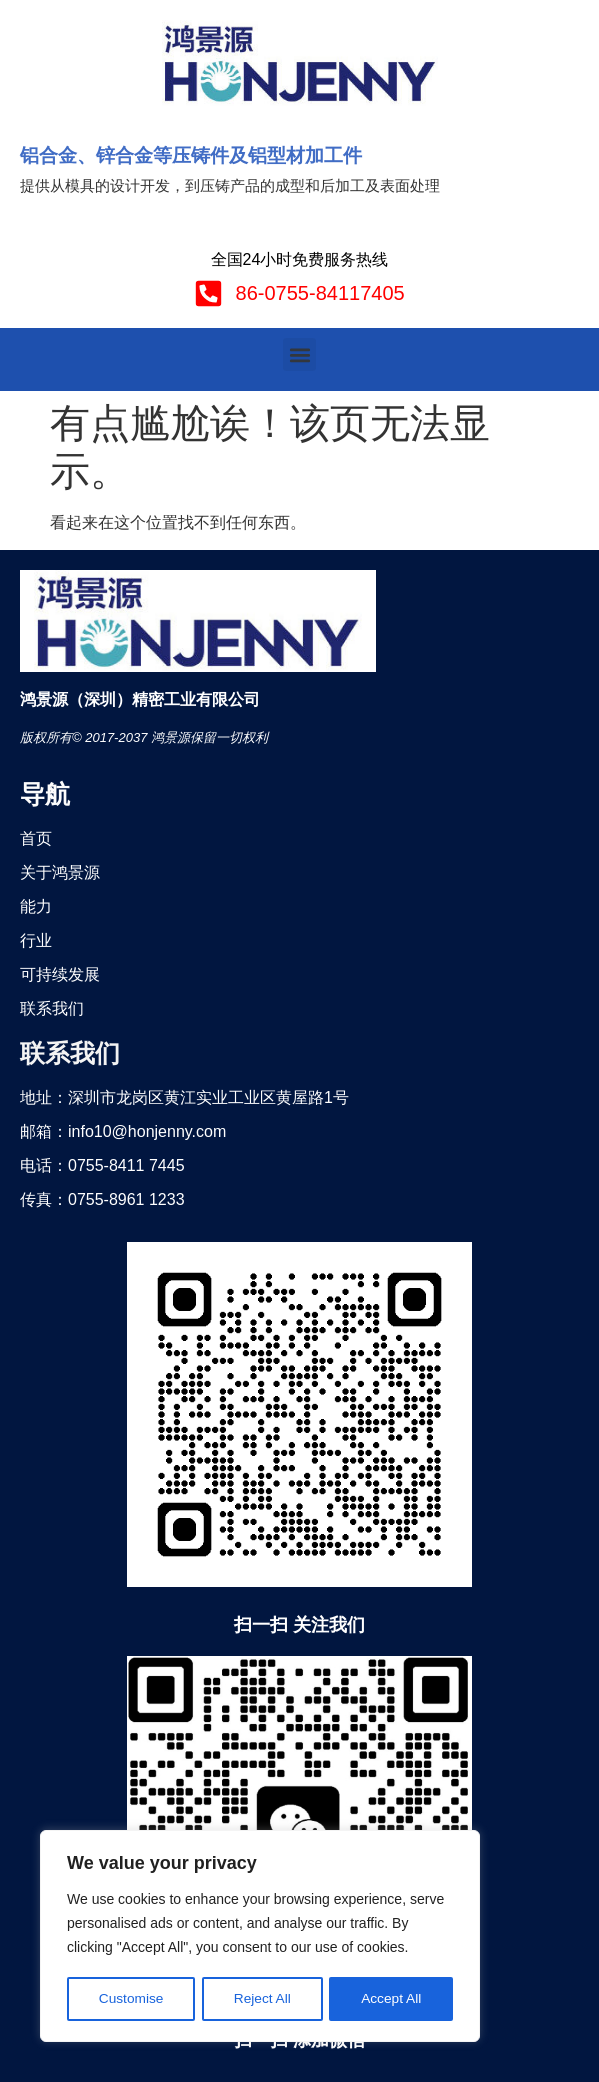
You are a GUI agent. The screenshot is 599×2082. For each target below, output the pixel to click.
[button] (299, 354)
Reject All (262, 1999)
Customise (131, 1999)
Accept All (391, 1999)
